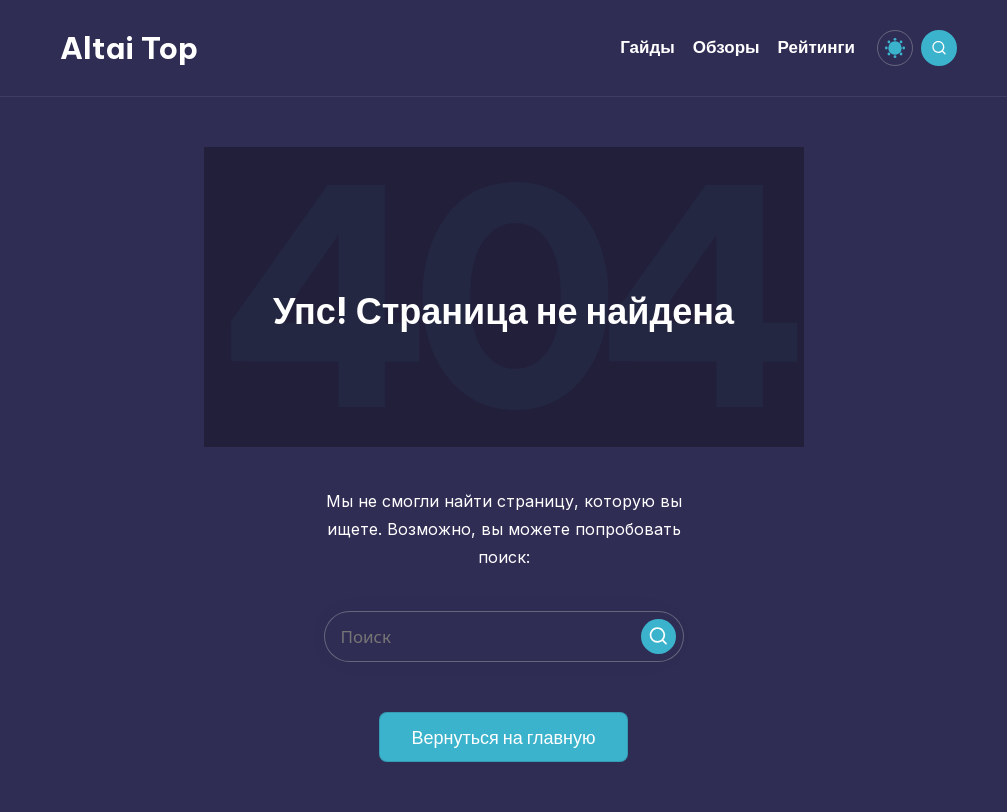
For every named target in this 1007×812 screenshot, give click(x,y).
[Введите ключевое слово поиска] (504, 636)
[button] (658, 636)
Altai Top (129, 48)
